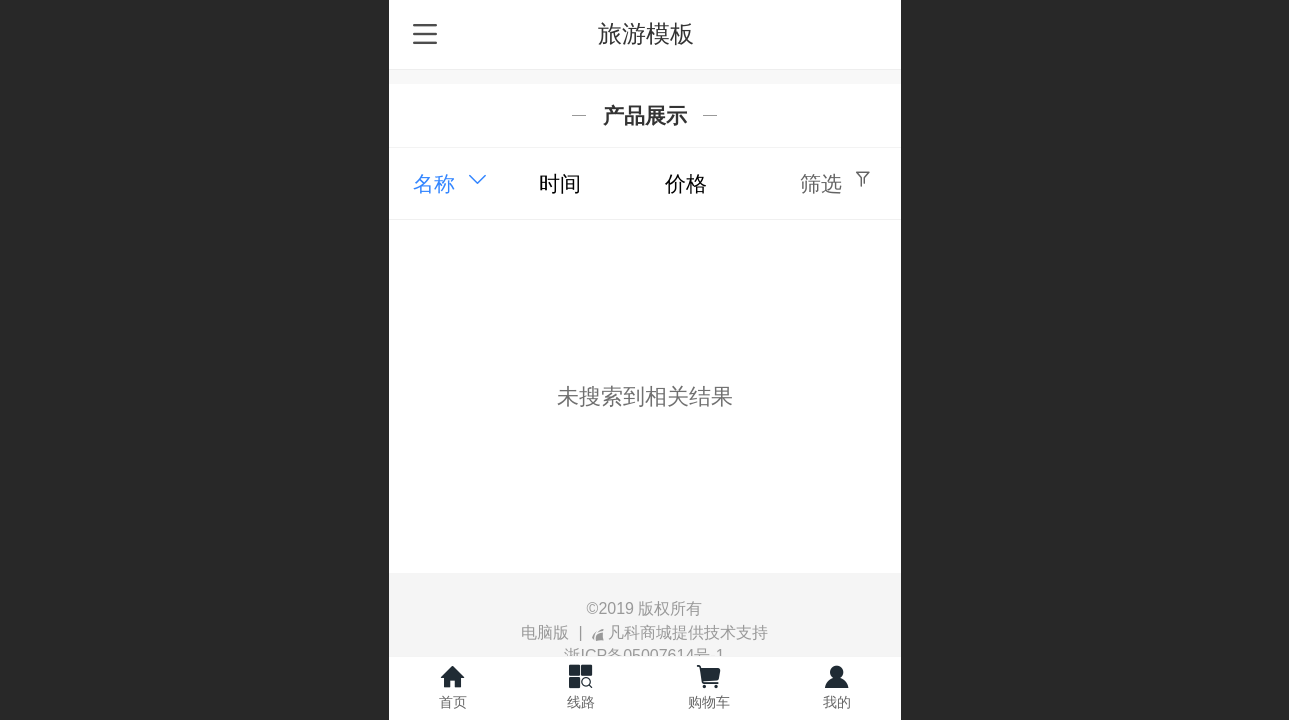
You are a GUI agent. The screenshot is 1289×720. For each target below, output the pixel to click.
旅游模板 (646, 33)
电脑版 (545, 633)
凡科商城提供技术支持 (680, 633)
